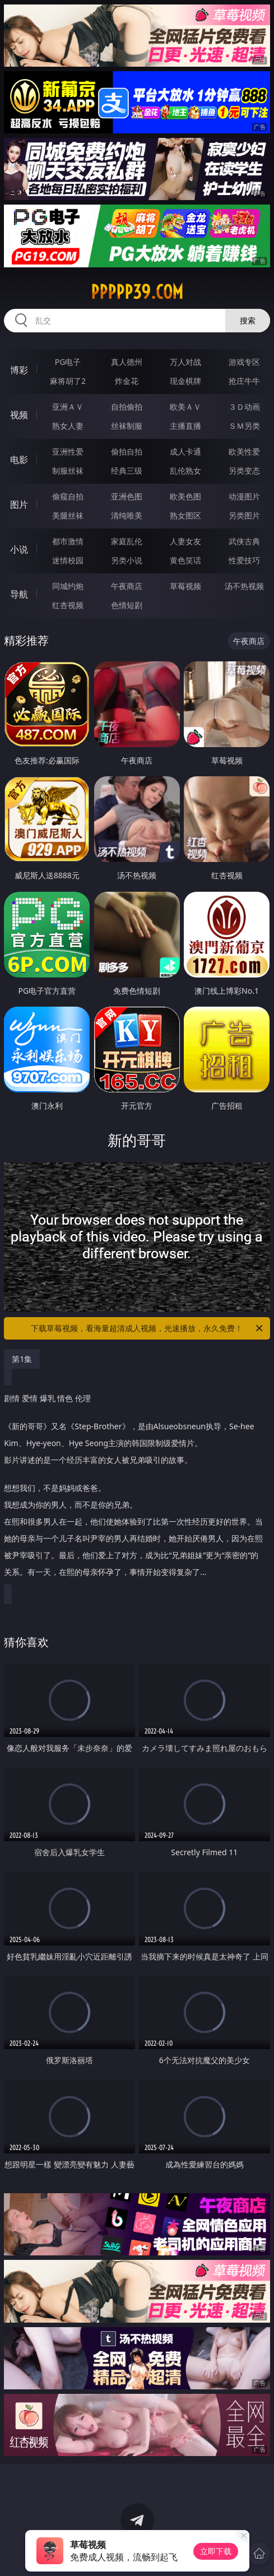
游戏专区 (244, 361)
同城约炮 (67, 586)
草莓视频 (185, 586)
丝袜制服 (126, 425)
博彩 (19, 370)
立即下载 (215, 2551)
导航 (19, 594)
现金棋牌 (185, 381)
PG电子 (68, 361)
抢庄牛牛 (244, 381)
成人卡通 (185, 451)
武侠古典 (244, 541)
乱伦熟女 (185, 470)
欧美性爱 (244, 451)
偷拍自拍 (126, 451)
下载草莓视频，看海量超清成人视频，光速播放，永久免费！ (147, 1328)
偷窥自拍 (67, 496)
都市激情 (67, 541)
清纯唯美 (126, 515)
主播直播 (185, 425)
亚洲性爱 (67, 451)
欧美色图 (185, 496)
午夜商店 (126, 586)
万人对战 (185, 361)
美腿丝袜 (67, 515)
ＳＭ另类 (244, 425)
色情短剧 (126, 605)
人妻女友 (185, 541)
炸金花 (126, 381)
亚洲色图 (126, 496)
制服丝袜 (67, 470)
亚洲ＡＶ (67, 406)
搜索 (248, 320)
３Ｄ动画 (244, 406)
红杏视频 (67, 605)
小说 (19, 549)
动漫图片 (244, 496)
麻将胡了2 (68, 381)
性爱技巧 (244, 560)
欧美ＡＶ (185, 406)
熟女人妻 (67, 425)
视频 (19, 415)
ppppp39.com (137, 292)
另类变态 (244, 470)
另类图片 (244, 515)
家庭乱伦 (126, 541)
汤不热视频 (244, 586)
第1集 (22, 1359)
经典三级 (126, 470)
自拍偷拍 (126, 406)
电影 (19, 459)
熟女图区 (185, 515)
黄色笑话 (185, 560)
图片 (19, 504)
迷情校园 (67, 560)
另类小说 (126, 560)
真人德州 (126, 361)
